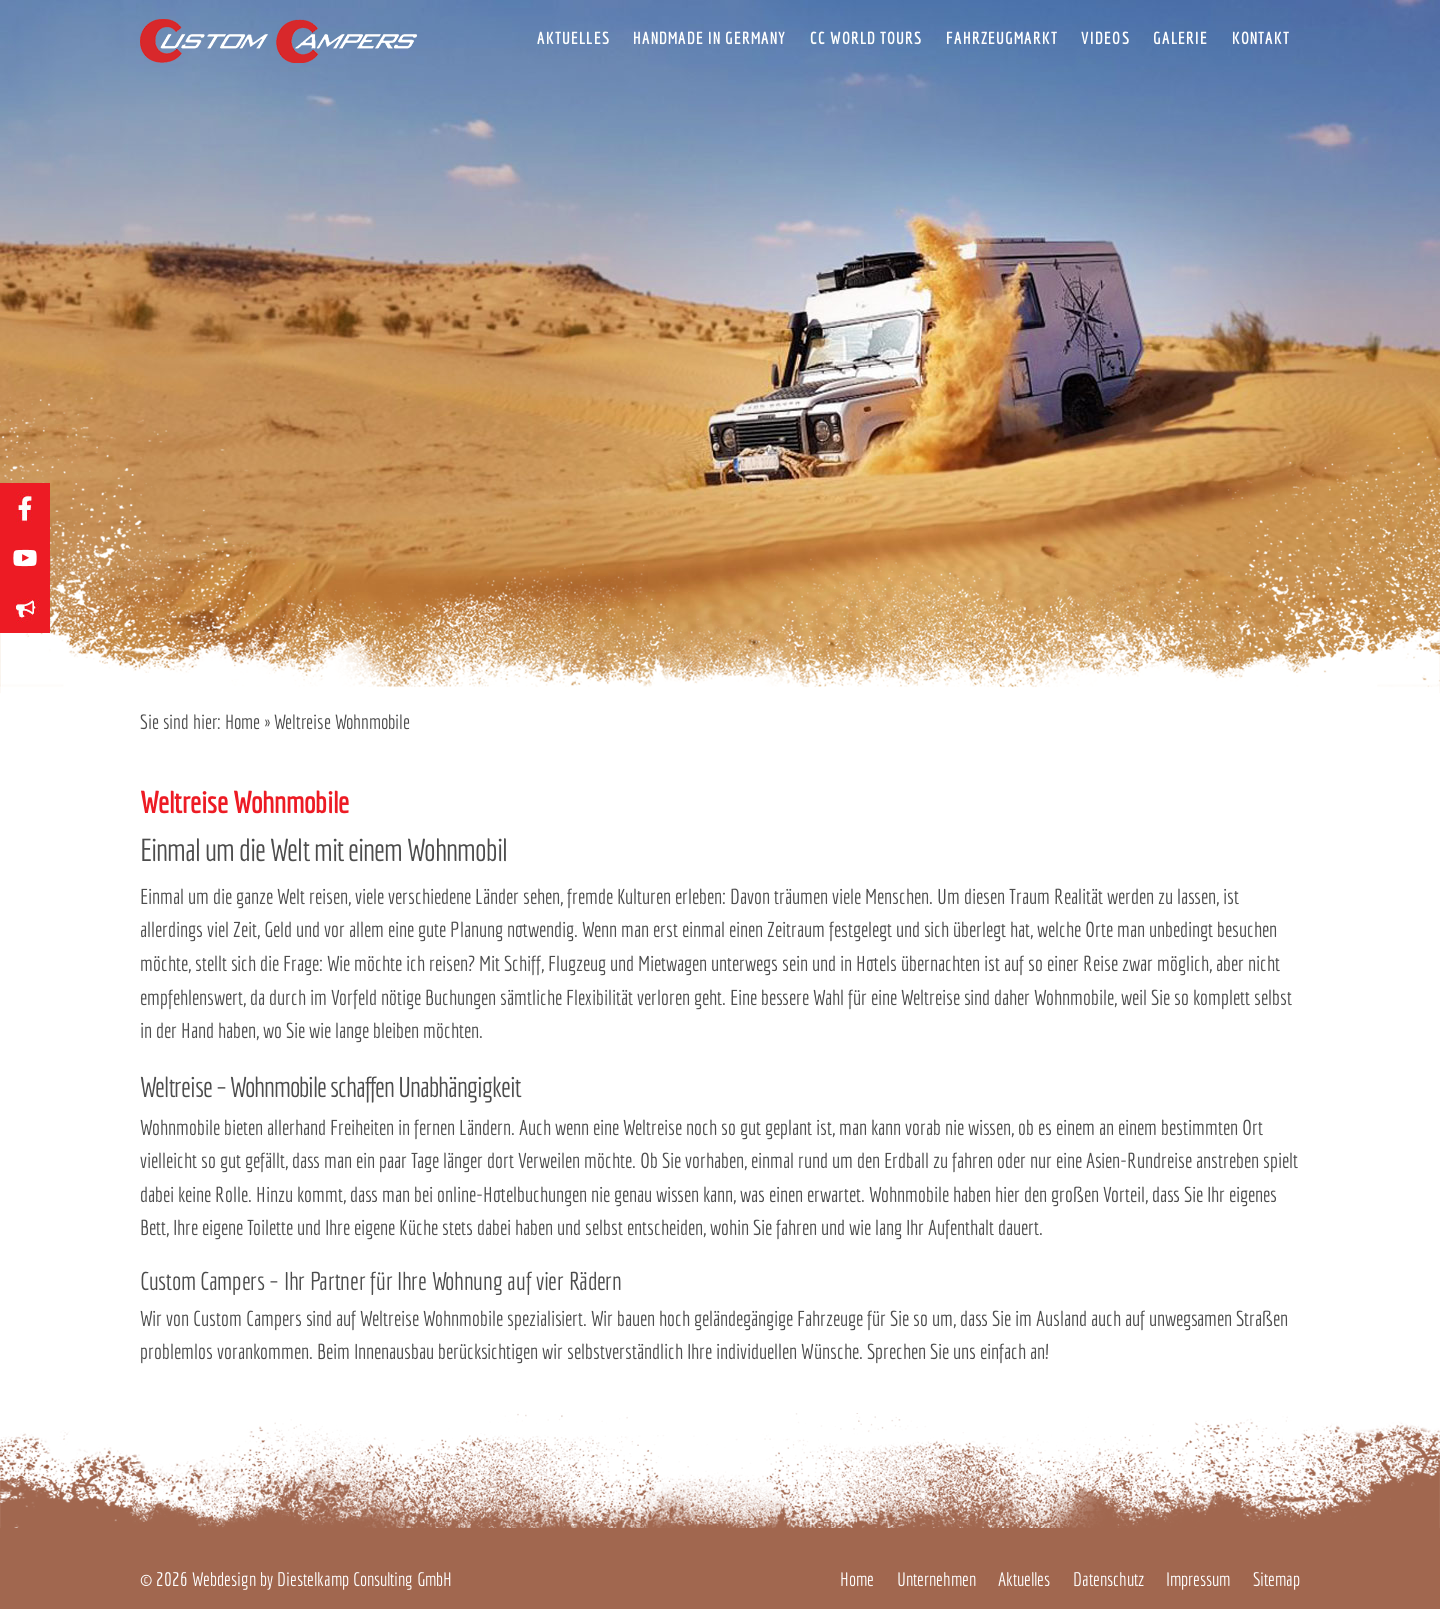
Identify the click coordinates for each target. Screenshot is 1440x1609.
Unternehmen (936, 1579)
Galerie (1180, 37)
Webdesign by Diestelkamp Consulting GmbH (322, 1579)
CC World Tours (866, 37)
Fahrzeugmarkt (1002, 37)
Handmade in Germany (709, 37)
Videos (1105, 37)
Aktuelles (573, 37)
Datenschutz (1108, 1579)
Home (242, 721)
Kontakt (1261, 37)
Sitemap (1276, 1579)
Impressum (1198, 1579)
